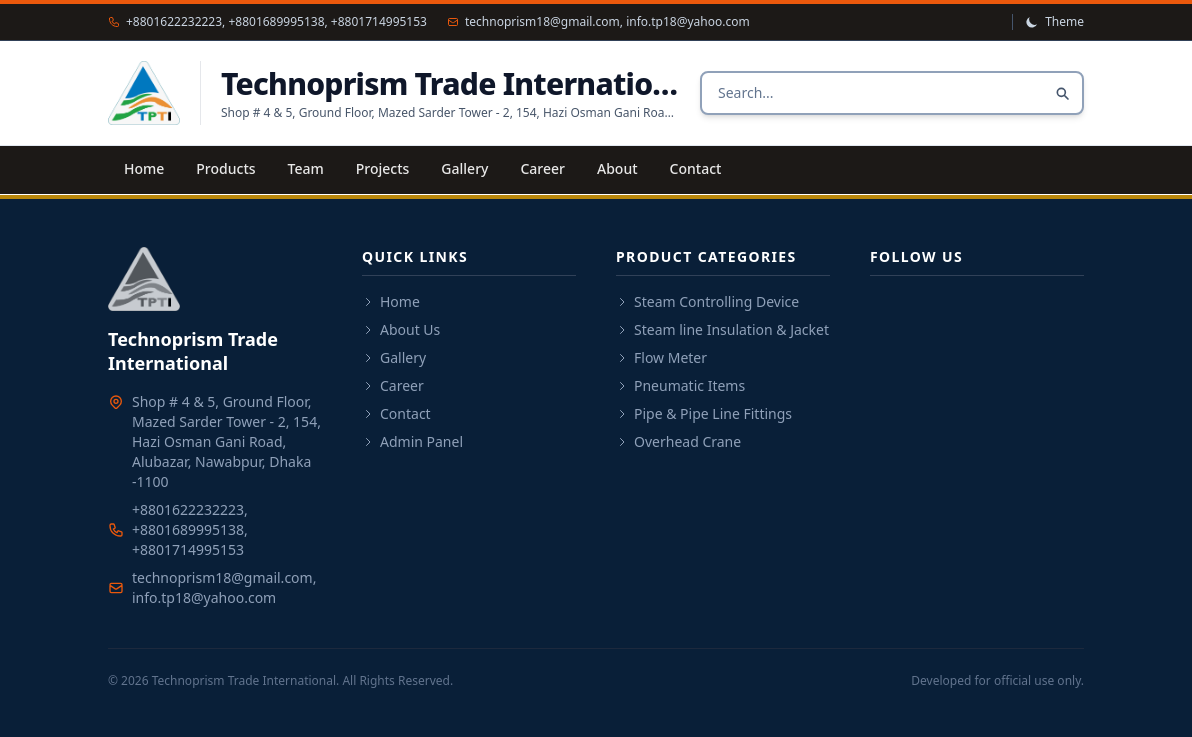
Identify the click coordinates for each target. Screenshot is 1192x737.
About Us (401, 329)
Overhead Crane (678, 441)
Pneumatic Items (680, 385)
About (617, 168)
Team (306, 168)
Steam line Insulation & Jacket (722, 329)
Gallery (464, 168)
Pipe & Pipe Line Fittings (704, 413)
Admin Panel (412, 441)
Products (225, 168)
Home (144, 168)
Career (542, 168)
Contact (696, 168)
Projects (383, 168)
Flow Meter (661, 357)
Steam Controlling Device (707, 301)
